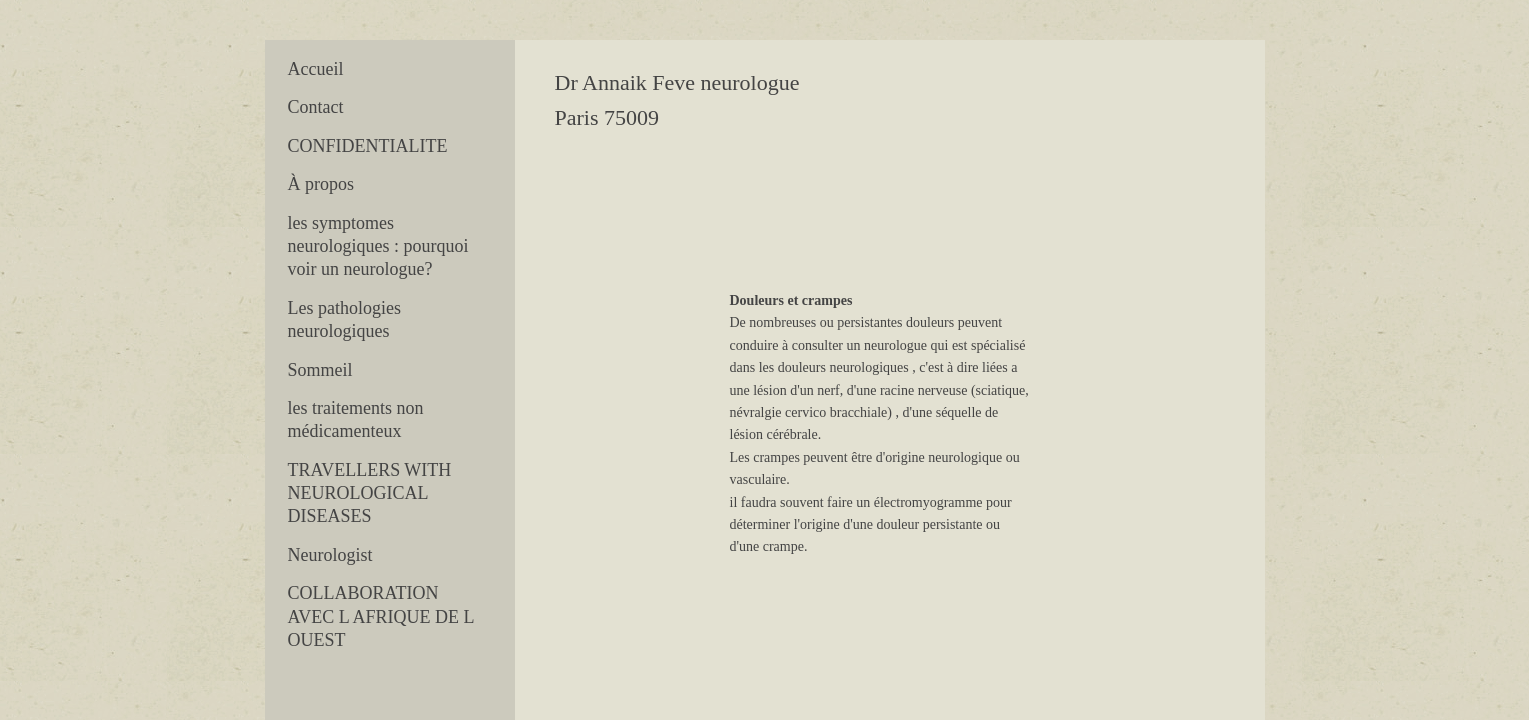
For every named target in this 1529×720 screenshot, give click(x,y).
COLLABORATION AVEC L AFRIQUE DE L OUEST (381, 616)
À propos (321, 184)
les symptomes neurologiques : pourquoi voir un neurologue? (378, 246)
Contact (316, 107)
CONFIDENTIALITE (368, 146)
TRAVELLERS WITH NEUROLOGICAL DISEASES (370, 493)
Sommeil (320, 370)
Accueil (316, 69)
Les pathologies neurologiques (344, 319)
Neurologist (330, 555)
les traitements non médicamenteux (356, 419)
